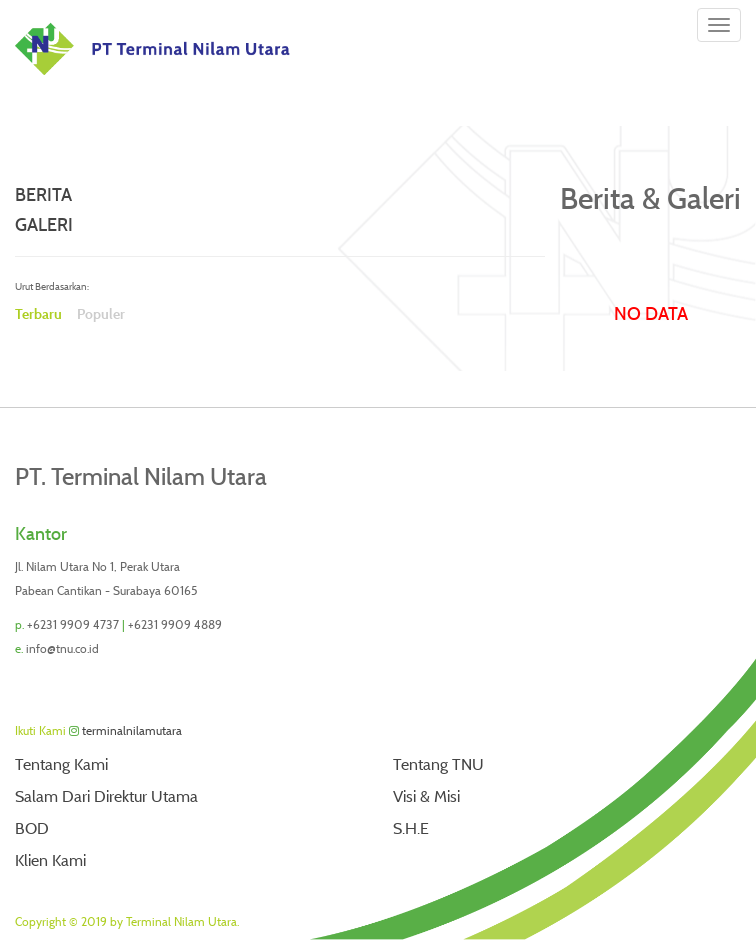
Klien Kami (50, 860)
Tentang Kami (61, 764)
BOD (32, 828)
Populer (101, 314)
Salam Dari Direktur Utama (106, 796)
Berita (43, 195)
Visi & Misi (426, 796)
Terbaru (38, 314)
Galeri (44, 225)
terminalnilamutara (132, 730)
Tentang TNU (438, 764)
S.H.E (411, 828)
